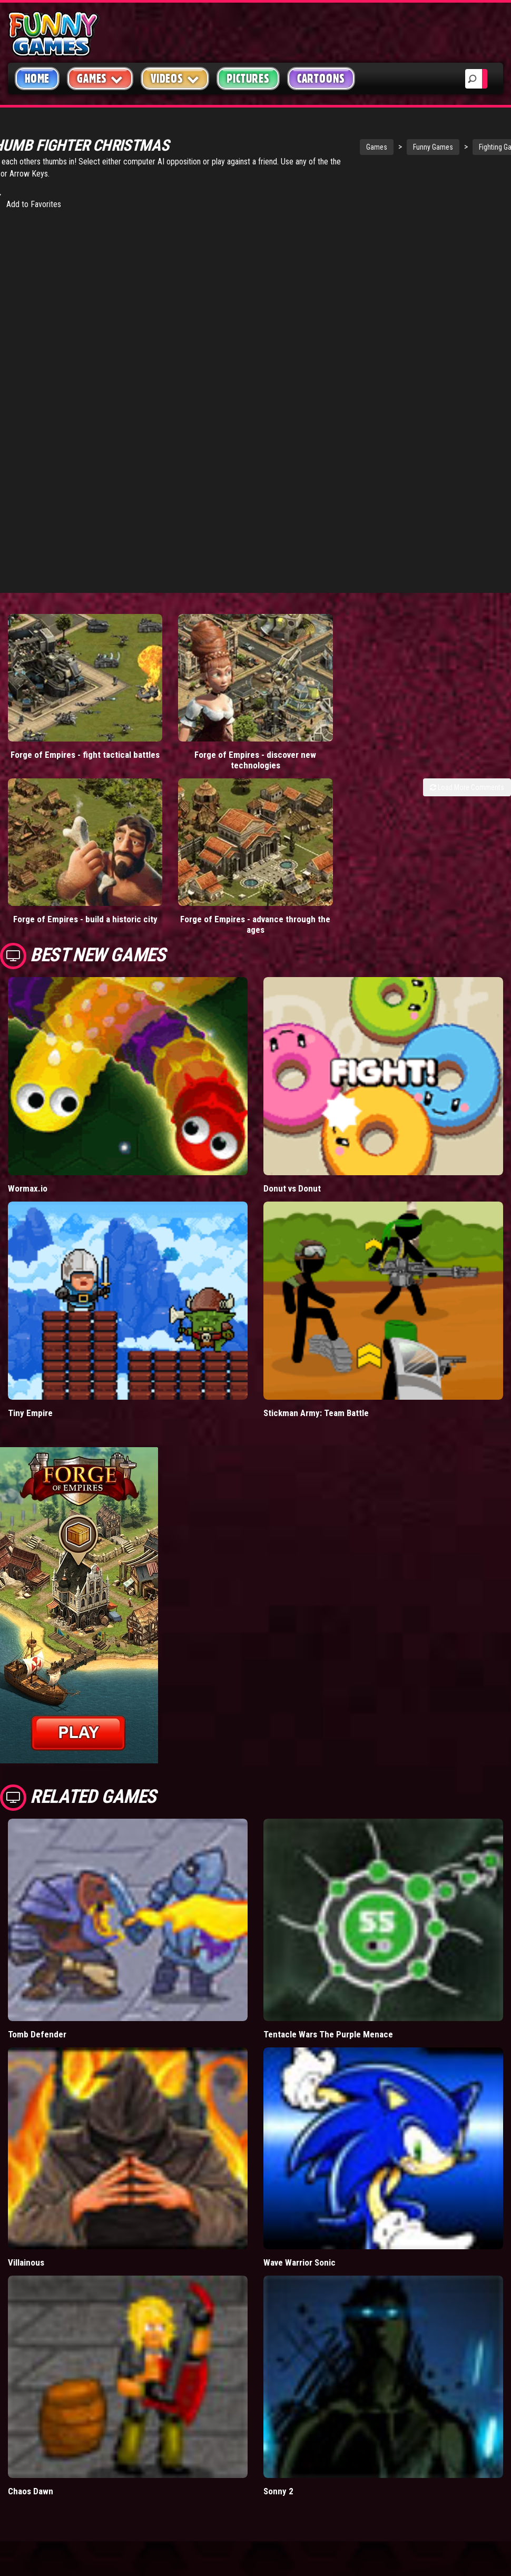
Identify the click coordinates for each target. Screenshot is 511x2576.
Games (325, 147)
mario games (204, 2563)
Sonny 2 (278, 2421)
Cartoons (321, 78)
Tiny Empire (30, 1343)
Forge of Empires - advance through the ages (191, 853)
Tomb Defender (37, 1964)
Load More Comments (467, 752)
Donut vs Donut (292, 1118)
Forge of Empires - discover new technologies (192, 724)
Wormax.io (27, 1118)
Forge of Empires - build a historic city (63, 853)
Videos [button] (175, 78)
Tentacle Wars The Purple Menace (328, 1964)
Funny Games (381, 147)
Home (37, 78)
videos (155, 2563)
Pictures (248, 78)
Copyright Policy (440, 2564)
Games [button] (100, 78)
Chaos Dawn (30, 2421)
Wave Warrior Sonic (299, 2192)
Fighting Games (450, 147)
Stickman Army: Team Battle (316, 1343)
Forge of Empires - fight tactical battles (64, 724)
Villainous (26, 2192)
